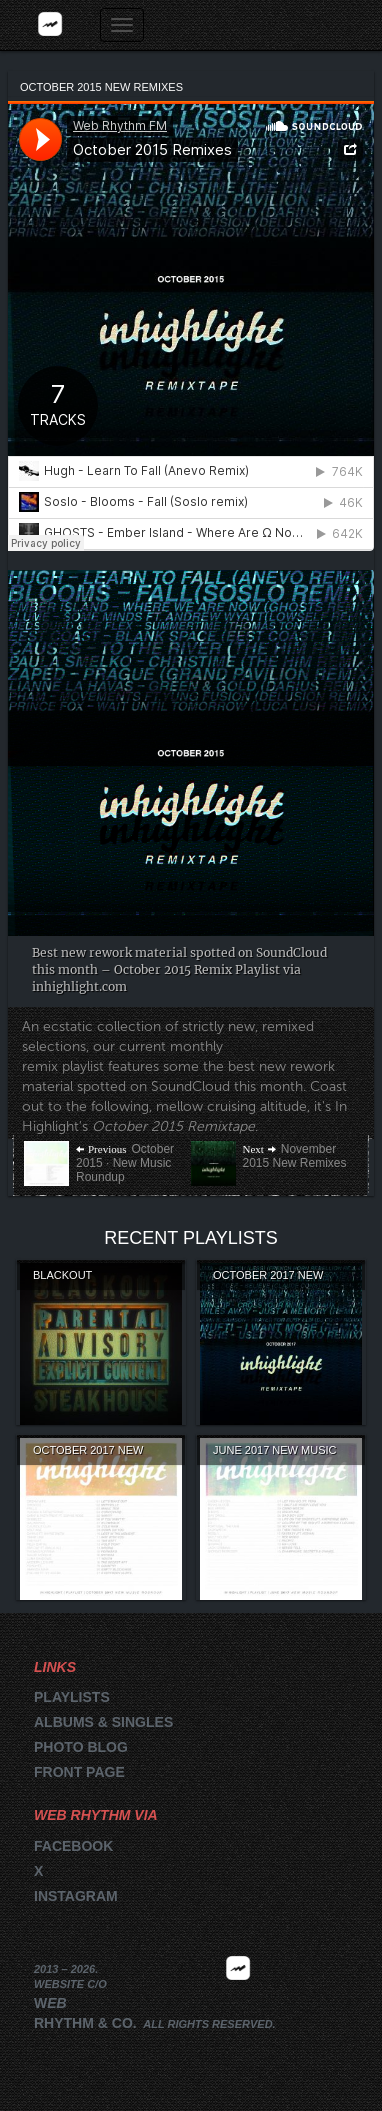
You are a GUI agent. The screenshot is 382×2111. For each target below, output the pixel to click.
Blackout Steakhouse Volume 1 (100, 1276)
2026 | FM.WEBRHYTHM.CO (238, 1998)
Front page (79, 1772)
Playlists (72, 1697)
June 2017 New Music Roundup (274, 1451)
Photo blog (81, 1747)
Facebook (73, 1846)
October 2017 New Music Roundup (88, 1451)
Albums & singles (103, 1722)
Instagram (76, 1896)
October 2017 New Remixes (268, 1276)
